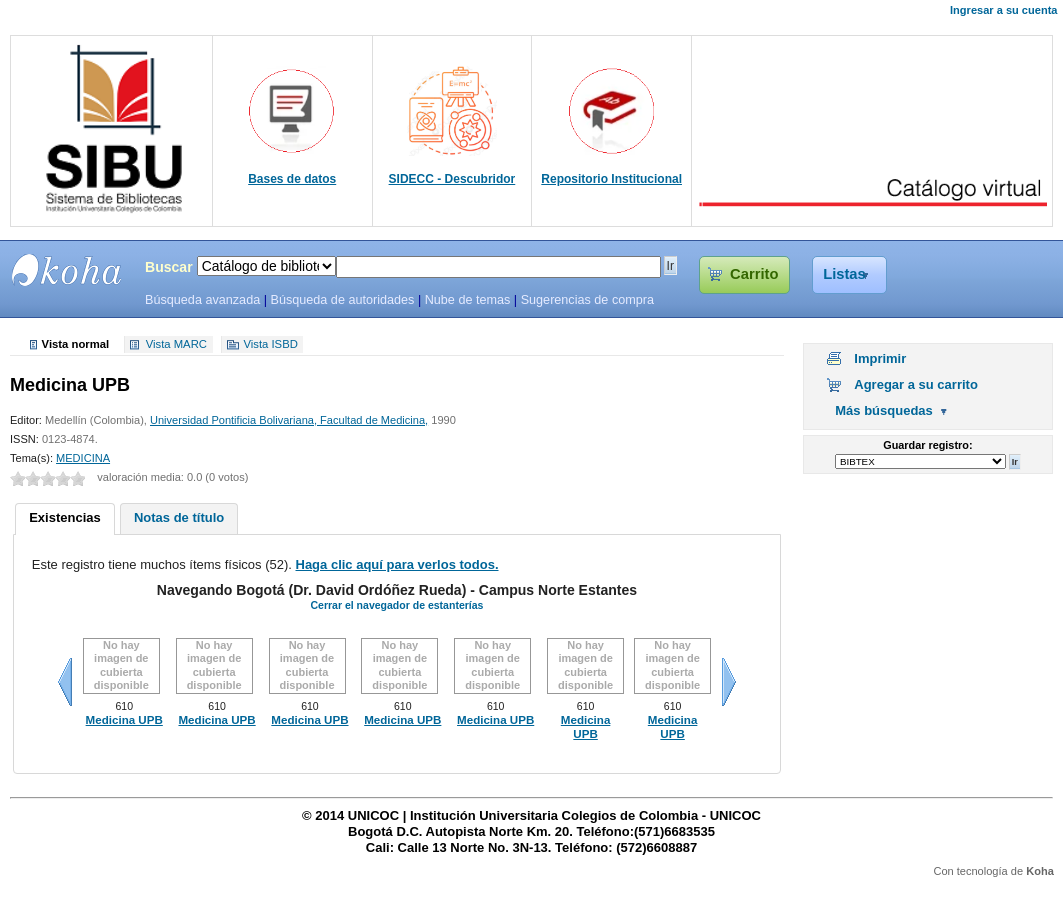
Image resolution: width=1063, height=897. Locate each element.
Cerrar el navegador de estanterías (396, 605)
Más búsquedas (884, 410)
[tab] (65, 519)
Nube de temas (468, 300)
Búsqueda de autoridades (342, 300)
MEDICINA (83, 458)
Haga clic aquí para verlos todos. (397, 564)
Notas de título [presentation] (179, 517)
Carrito (754, 274)
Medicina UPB (124, 720)
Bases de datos (292, 179)
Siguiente (729, 682)
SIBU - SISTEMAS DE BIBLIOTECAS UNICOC (67, 270)
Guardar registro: (927, 445)
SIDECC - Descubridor (452, 179)
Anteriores (65, 682)
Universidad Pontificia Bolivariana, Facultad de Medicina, (289, 420)
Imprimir (880, 358)
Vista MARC (176, 345)
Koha (1040, 871)
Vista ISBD (270, 345)
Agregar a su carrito (916, 384)
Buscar (169, 267)
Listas (844, 274)
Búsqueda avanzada (202, 300)
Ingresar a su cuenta (1003, 10)
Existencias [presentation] (65, 517)
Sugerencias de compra (587, 300)
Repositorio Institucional (611, 179)
